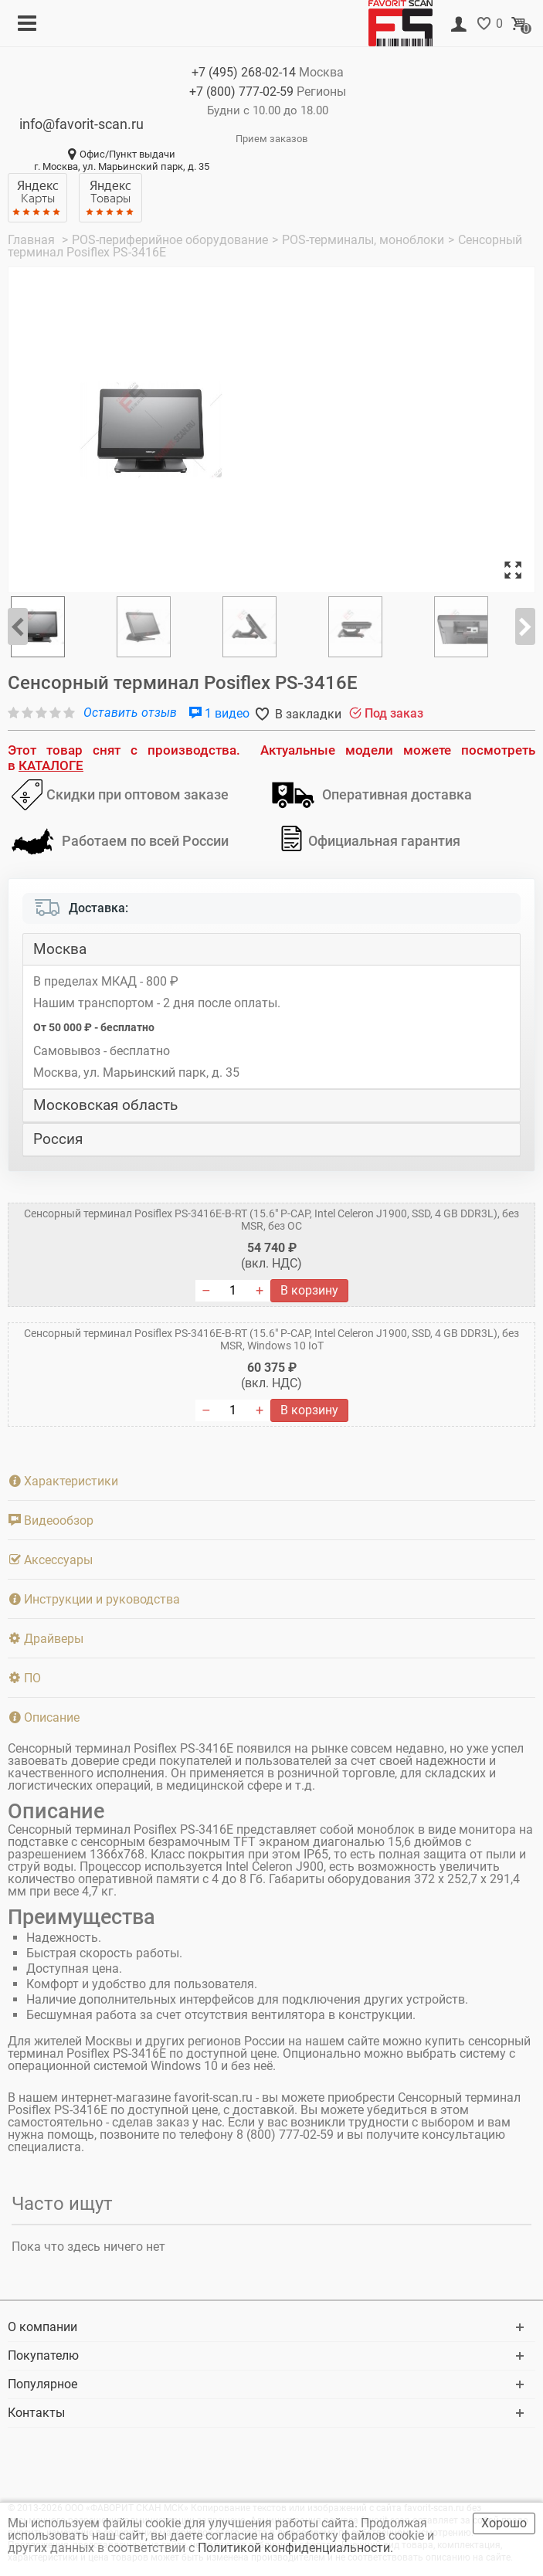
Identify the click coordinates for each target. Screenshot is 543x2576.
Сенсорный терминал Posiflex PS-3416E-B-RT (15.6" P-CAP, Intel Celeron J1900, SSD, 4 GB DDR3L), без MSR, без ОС (271, 1219)
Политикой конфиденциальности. (297, 2547)
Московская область (105, 1105)
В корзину (309, 1290)
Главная (33, 239)
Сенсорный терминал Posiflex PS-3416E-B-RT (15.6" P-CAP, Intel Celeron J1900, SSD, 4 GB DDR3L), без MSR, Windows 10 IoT (271, 1339)
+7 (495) (244, 72)
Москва (60, 949)
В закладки (306, 714)
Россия (58, 1139)
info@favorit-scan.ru (81, 124)
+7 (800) (241, 91)
